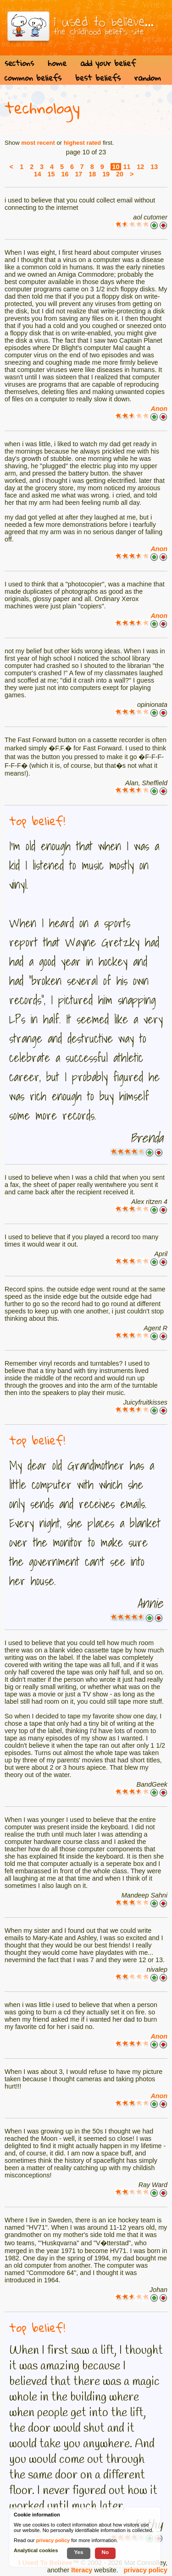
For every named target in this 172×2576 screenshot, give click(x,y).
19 (106, 174)
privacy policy (145, 2570)
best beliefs (98, 78)
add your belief (108, 63)
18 (92, 174)
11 (126, 166)
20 (119, 174)
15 (51, 174)
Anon (158, 408)
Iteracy (81, 2570)
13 (154, 166)
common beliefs (33, 78)
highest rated (82, 142)
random (147, 78)
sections (19, 63)
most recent (38, 142)
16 (64, 174)
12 (140, 166)
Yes (78, 2552)
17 (78, 174)
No (105, 2552)
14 (37, 174)
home (57, 63)
